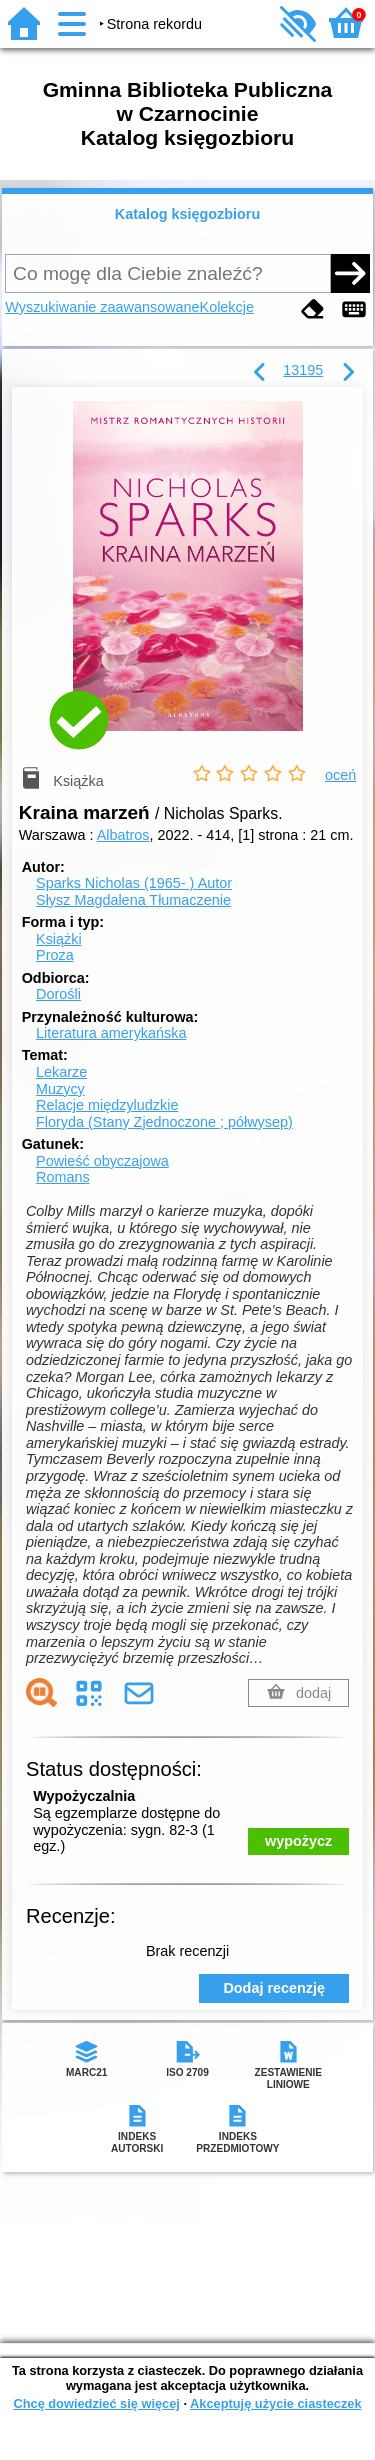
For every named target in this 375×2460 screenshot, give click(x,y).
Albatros (123, 835)
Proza (55, 955)
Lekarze (61, 1072)
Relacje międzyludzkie (107, 1105)
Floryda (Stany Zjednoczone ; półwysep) (164, 1122)
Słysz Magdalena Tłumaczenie (133, 900)
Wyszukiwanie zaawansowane (102, 307)
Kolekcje (227, 307)
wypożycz (298, 1841)
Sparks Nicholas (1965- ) (134, 883)
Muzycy (60, 1089)
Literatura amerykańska (111, 1033)
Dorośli (58, 994)
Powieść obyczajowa (102, 1161)
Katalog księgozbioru (188, 214)
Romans (63, 1177)
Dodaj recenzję (274, 1988)
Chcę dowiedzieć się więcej (96, 2403)
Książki (59, 939)
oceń (340, 775)
